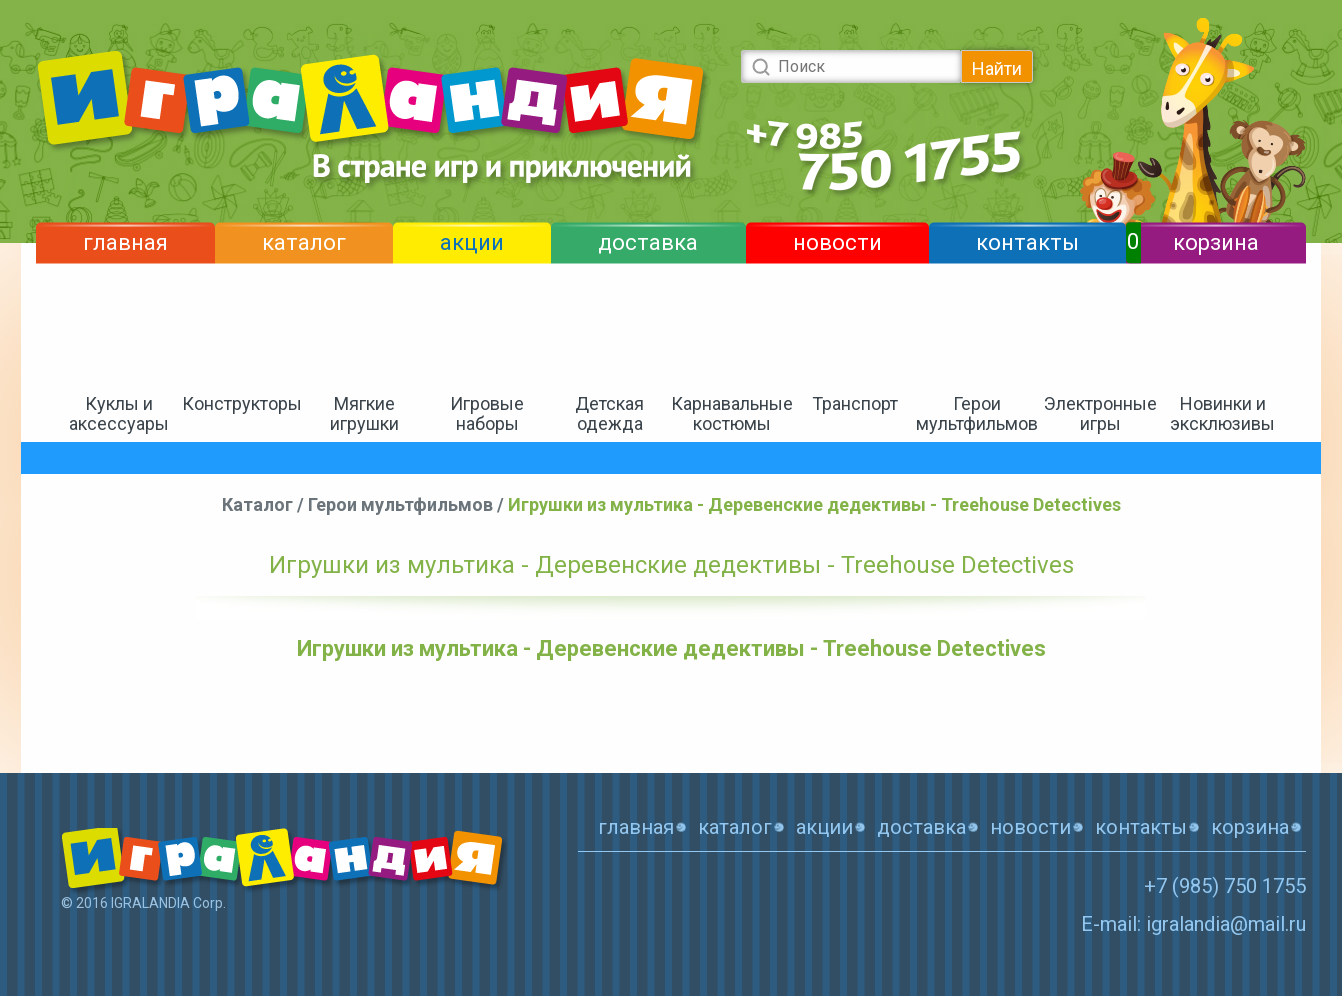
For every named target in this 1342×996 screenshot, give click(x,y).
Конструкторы (242, 403)
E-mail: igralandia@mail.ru (1193, 924)
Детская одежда (609, 413)
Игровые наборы (487, 413)
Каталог (257, 504)
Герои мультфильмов (977, 413)
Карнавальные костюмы (732, 413)
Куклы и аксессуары (119, 413)
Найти (997, 68)
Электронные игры (1100, 413)
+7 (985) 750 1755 (1225, 886)
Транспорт (855, 403)
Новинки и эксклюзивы (1222, 413)
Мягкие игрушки (364, 413)
